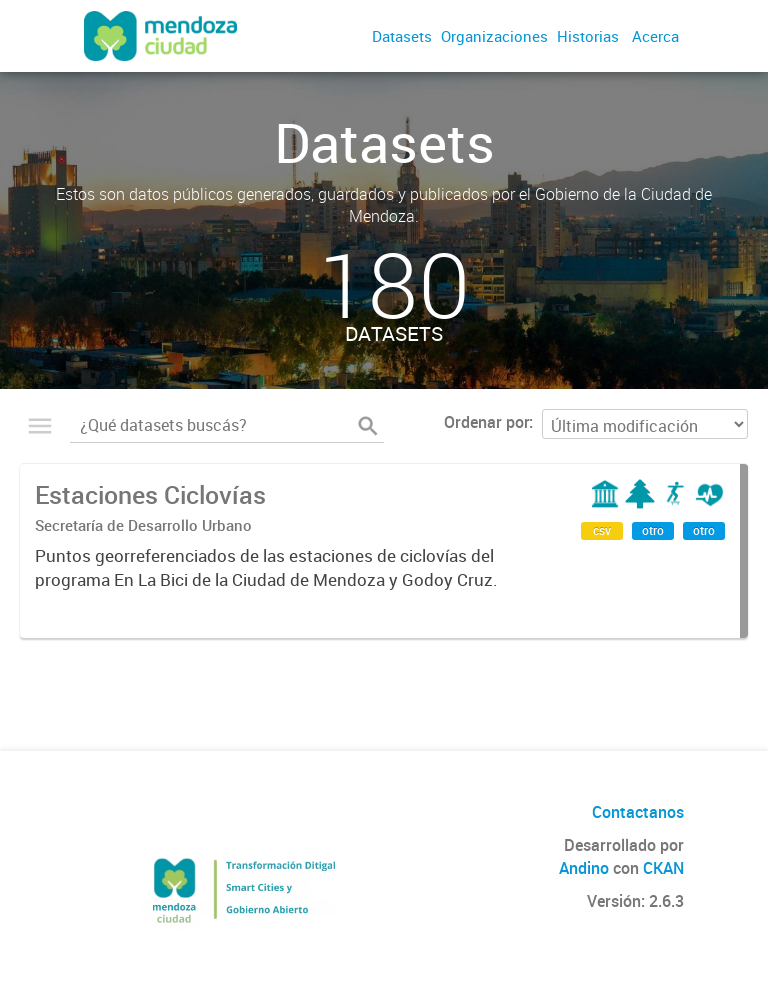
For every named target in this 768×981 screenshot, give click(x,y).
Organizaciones (494, 36)
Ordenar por (486, 422)
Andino (584, 868)
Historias (588, 36)
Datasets (402, 36)
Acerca (655, 36)
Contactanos (638, 812)
